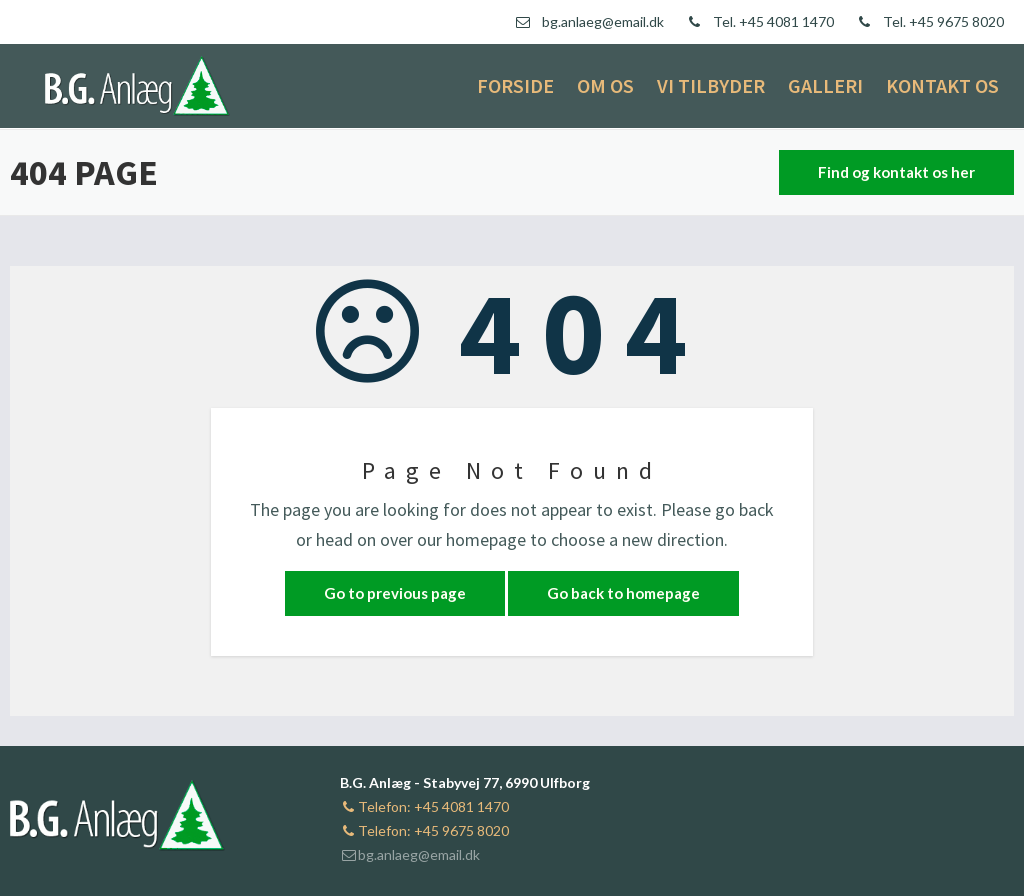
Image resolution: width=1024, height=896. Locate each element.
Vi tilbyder (711, 85)
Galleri (825, 85)
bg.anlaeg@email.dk (410, 854)
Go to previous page (395, 593)
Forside (515, 85)
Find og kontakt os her (896, 172)
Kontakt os (942, 85)
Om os (605, 85)
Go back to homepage (623, 593)
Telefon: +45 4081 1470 (424, 806)
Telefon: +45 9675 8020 (424, 830)
